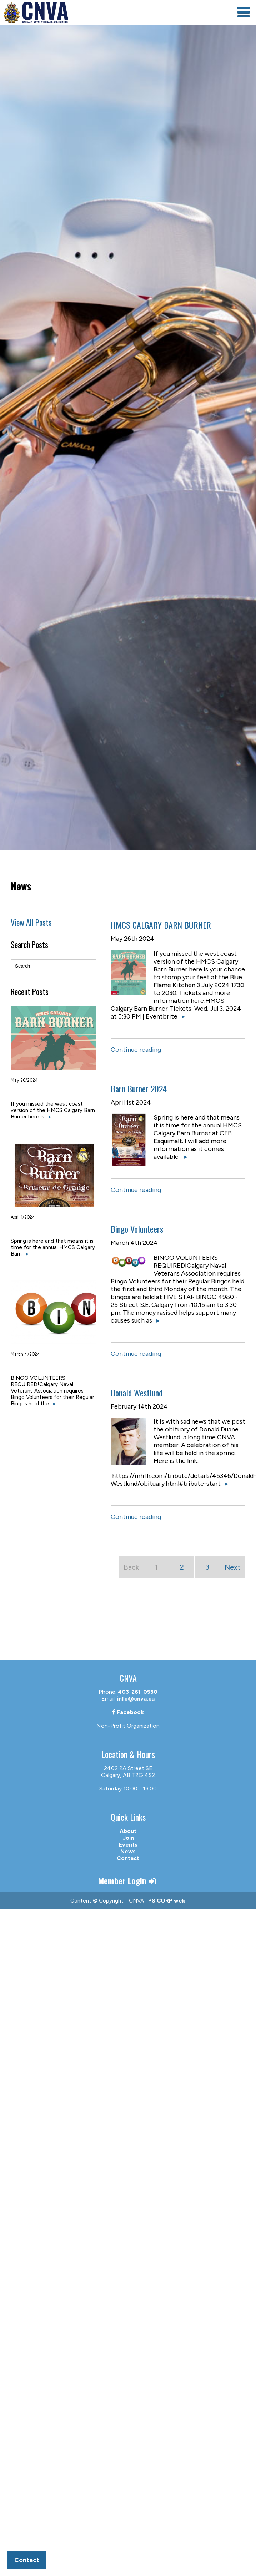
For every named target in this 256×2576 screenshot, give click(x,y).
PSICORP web (167, 1901)
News (128, 1851)
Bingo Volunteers (137, 1228)
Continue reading (136, 1050)
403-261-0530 (137, 1691)
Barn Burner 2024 (139, 1088)
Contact (128, 1858)
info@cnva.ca (136, 1698)
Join (128, 1837)
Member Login (128, 1880)
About (128, 1831)
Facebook (128, 1712)
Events (128, 1844)
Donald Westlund (136, 1392)
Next (232, 1567)
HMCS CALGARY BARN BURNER (161, 924)
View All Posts (31, 922)
